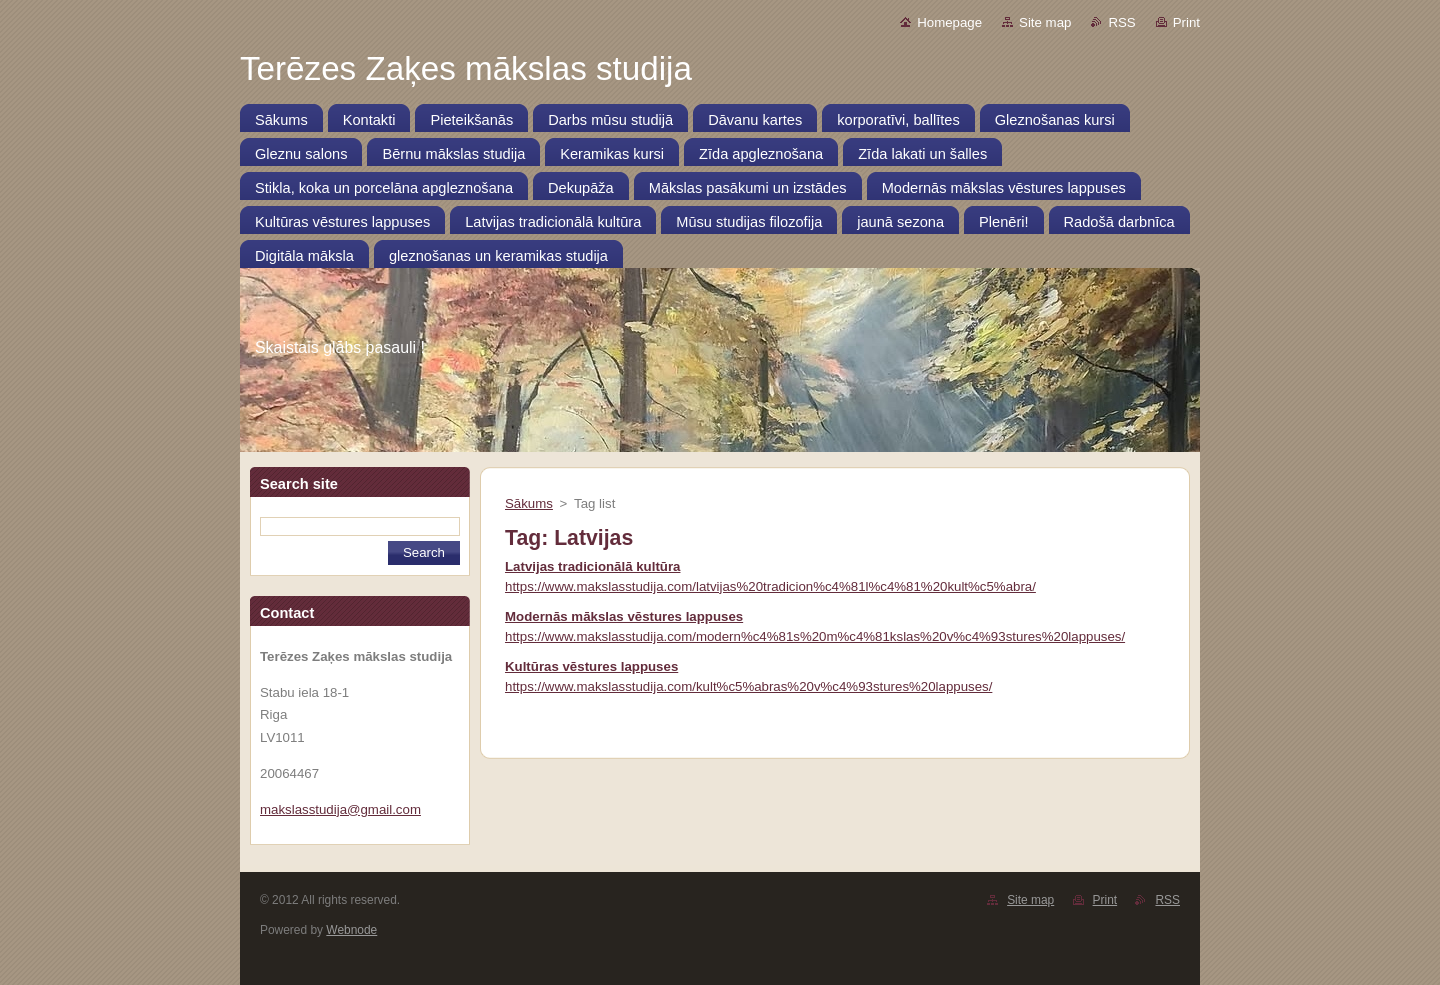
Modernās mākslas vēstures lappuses (624, 616)
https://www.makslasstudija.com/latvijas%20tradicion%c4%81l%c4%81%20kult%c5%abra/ (770, 586)
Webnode (351, 930)
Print (1186, 22)
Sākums (529, 503)
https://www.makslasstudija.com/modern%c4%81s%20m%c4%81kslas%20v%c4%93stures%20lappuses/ (815, 636)
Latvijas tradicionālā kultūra (592, 566)
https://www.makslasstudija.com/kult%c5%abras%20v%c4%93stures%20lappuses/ (748, 686)
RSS (1121, 22)
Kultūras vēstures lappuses (591, 666)
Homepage (949, 22)
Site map (1045, 22)
